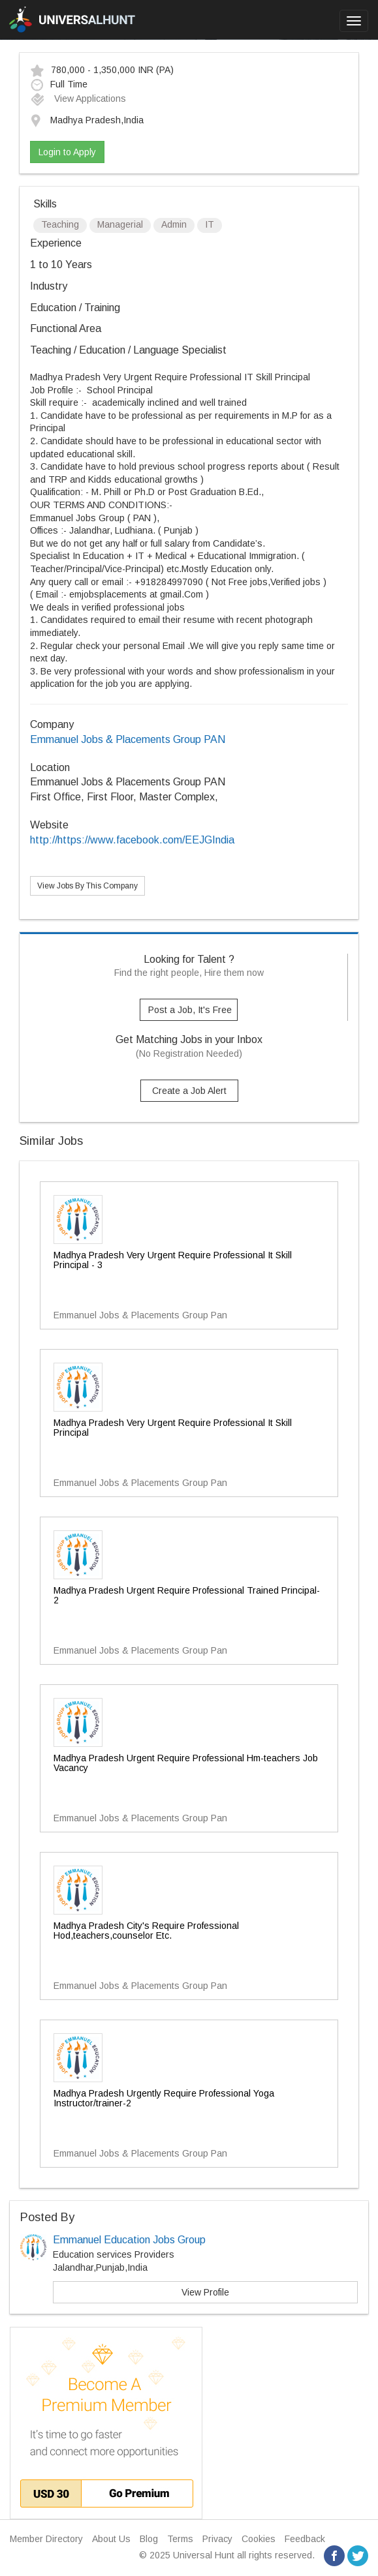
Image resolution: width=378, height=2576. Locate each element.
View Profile (205, 2292)
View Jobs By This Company (87, 885)
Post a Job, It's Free (190, 1010)
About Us (111, 2539)
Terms (180, 2539)
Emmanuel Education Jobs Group (129, 2239)
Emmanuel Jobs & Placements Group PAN (127, 739)
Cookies (259, 2539)
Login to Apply (67, 152)
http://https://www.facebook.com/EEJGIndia (132, 839)
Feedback (305, 2539)
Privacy (217, 2539)
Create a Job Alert (189, 1090)
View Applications (78, 98)
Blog (149, 2539)
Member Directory (46, 2539)
